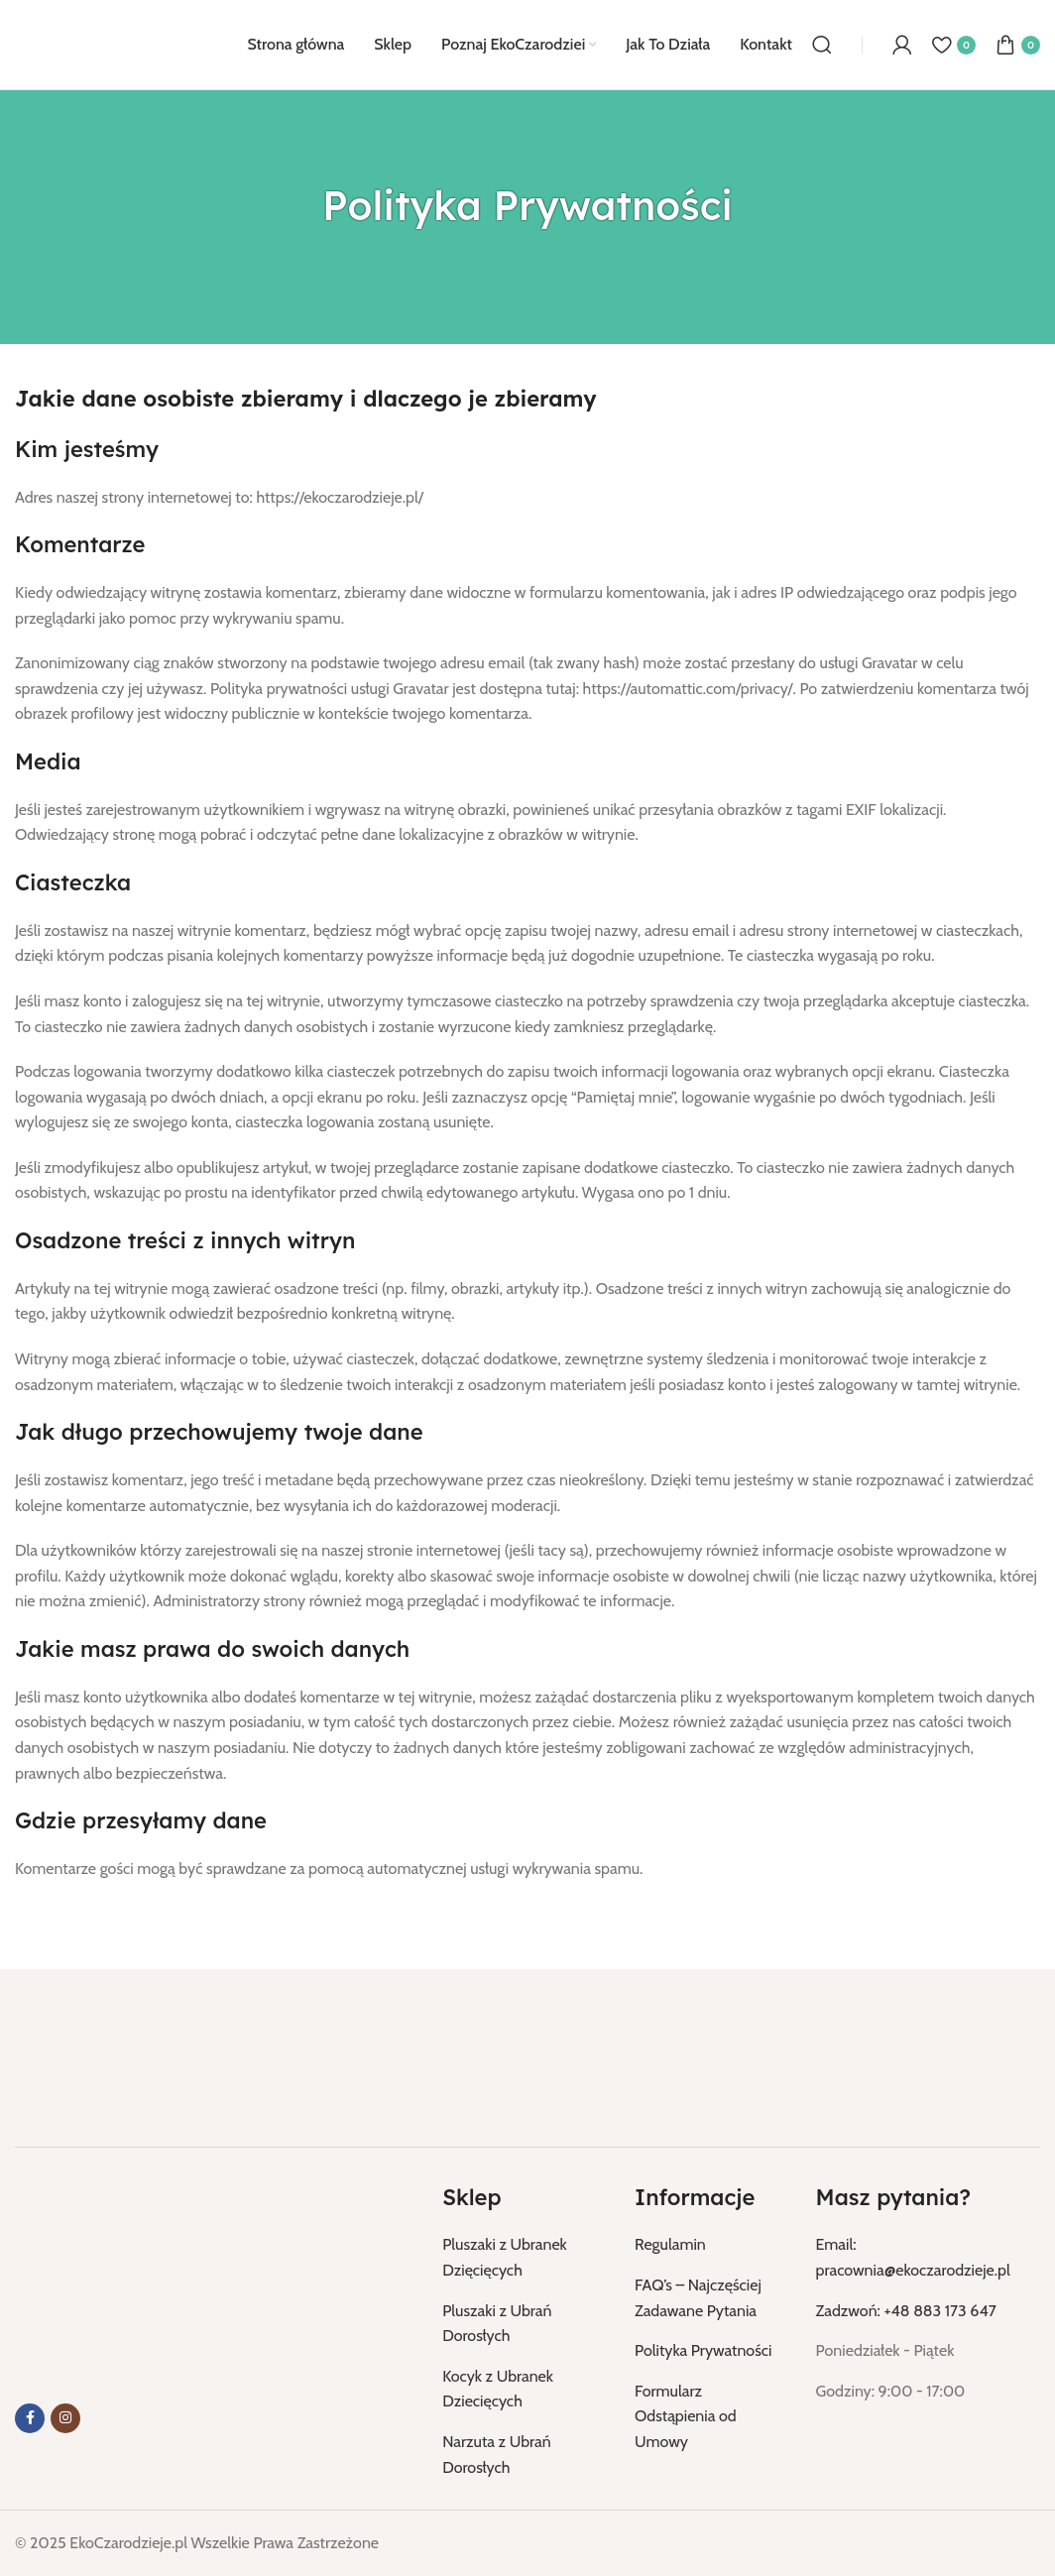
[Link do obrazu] (114, 2060)
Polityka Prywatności (703, 2350)
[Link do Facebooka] (30, 2418)
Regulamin (670, 2244)
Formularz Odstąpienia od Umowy (686, 2416)
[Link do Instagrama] (65, 2418)
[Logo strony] (110, 43)
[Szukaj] (822, 44)
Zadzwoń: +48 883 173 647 (906, 2310)
